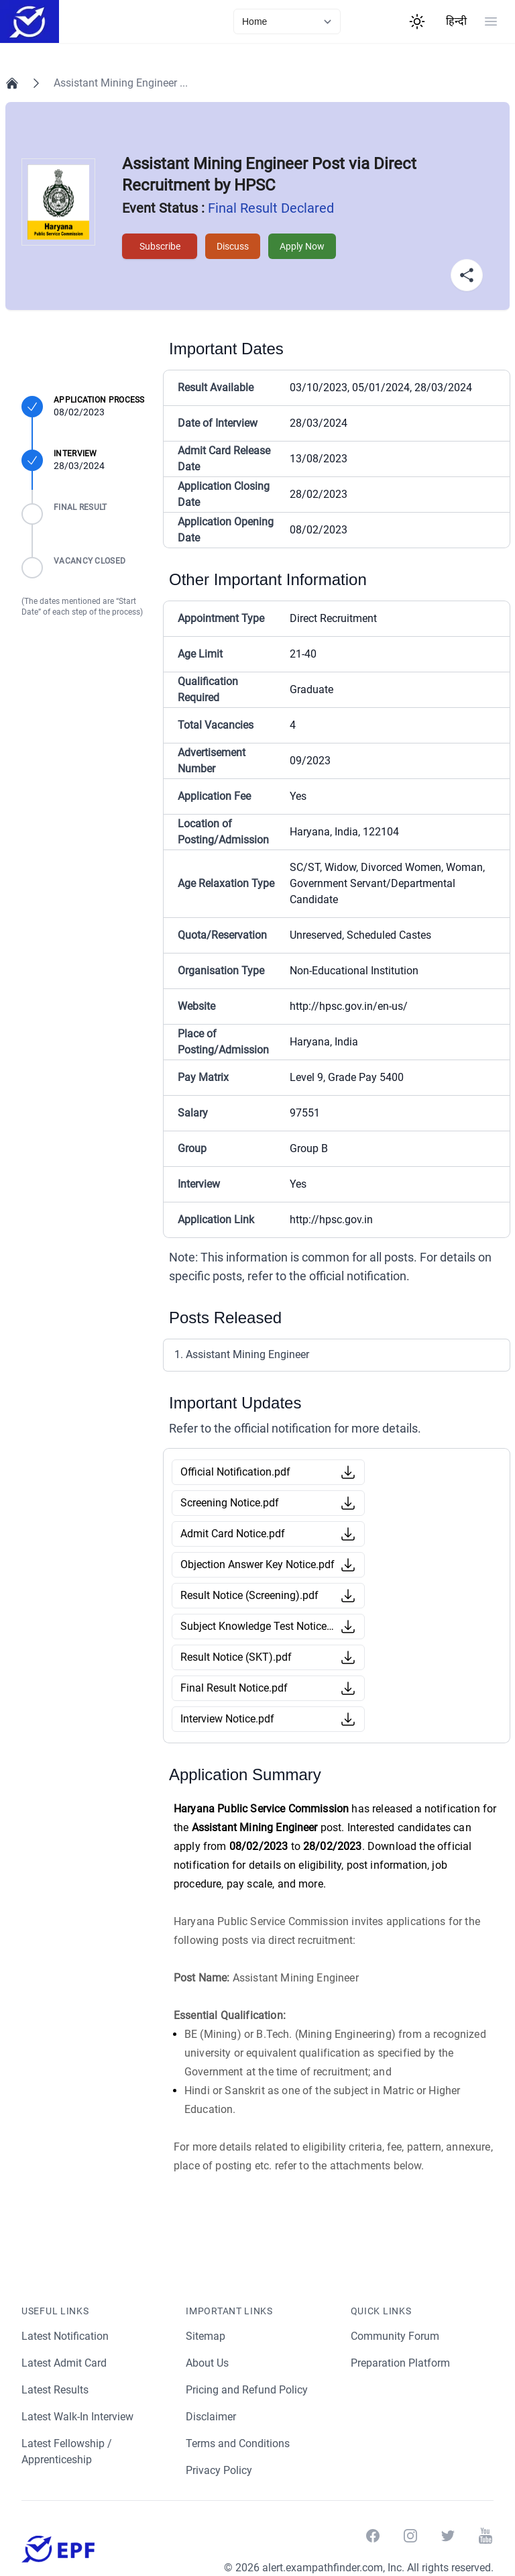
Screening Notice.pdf (230, 1502)
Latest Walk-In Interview (79, 2416)
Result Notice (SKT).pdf (236, 1657)
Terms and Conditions (238, 2443)
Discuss (232, 246)
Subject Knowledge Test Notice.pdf (257, 1626)
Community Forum (395, 2336)
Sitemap (205, 2336)
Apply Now (302, 246)
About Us (208, 2363)
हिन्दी (456, 21)
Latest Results (55, 2389)
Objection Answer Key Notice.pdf (257, 1564)
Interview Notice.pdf (228, 1718)
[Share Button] (467, 275)
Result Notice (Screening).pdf (250, 1595)
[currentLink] (287, 21)
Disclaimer (211, 2416)
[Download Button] (348, 1472)
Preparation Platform (401, 2363)
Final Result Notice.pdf (234, 1688)
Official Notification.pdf (235, 1471)
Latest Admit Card (64, 2363)
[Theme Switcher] (417, 21)
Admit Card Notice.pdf (233, 1533)
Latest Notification (65, 2336)
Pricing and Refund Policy (247, 2389)
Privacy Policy (219, 2470)
